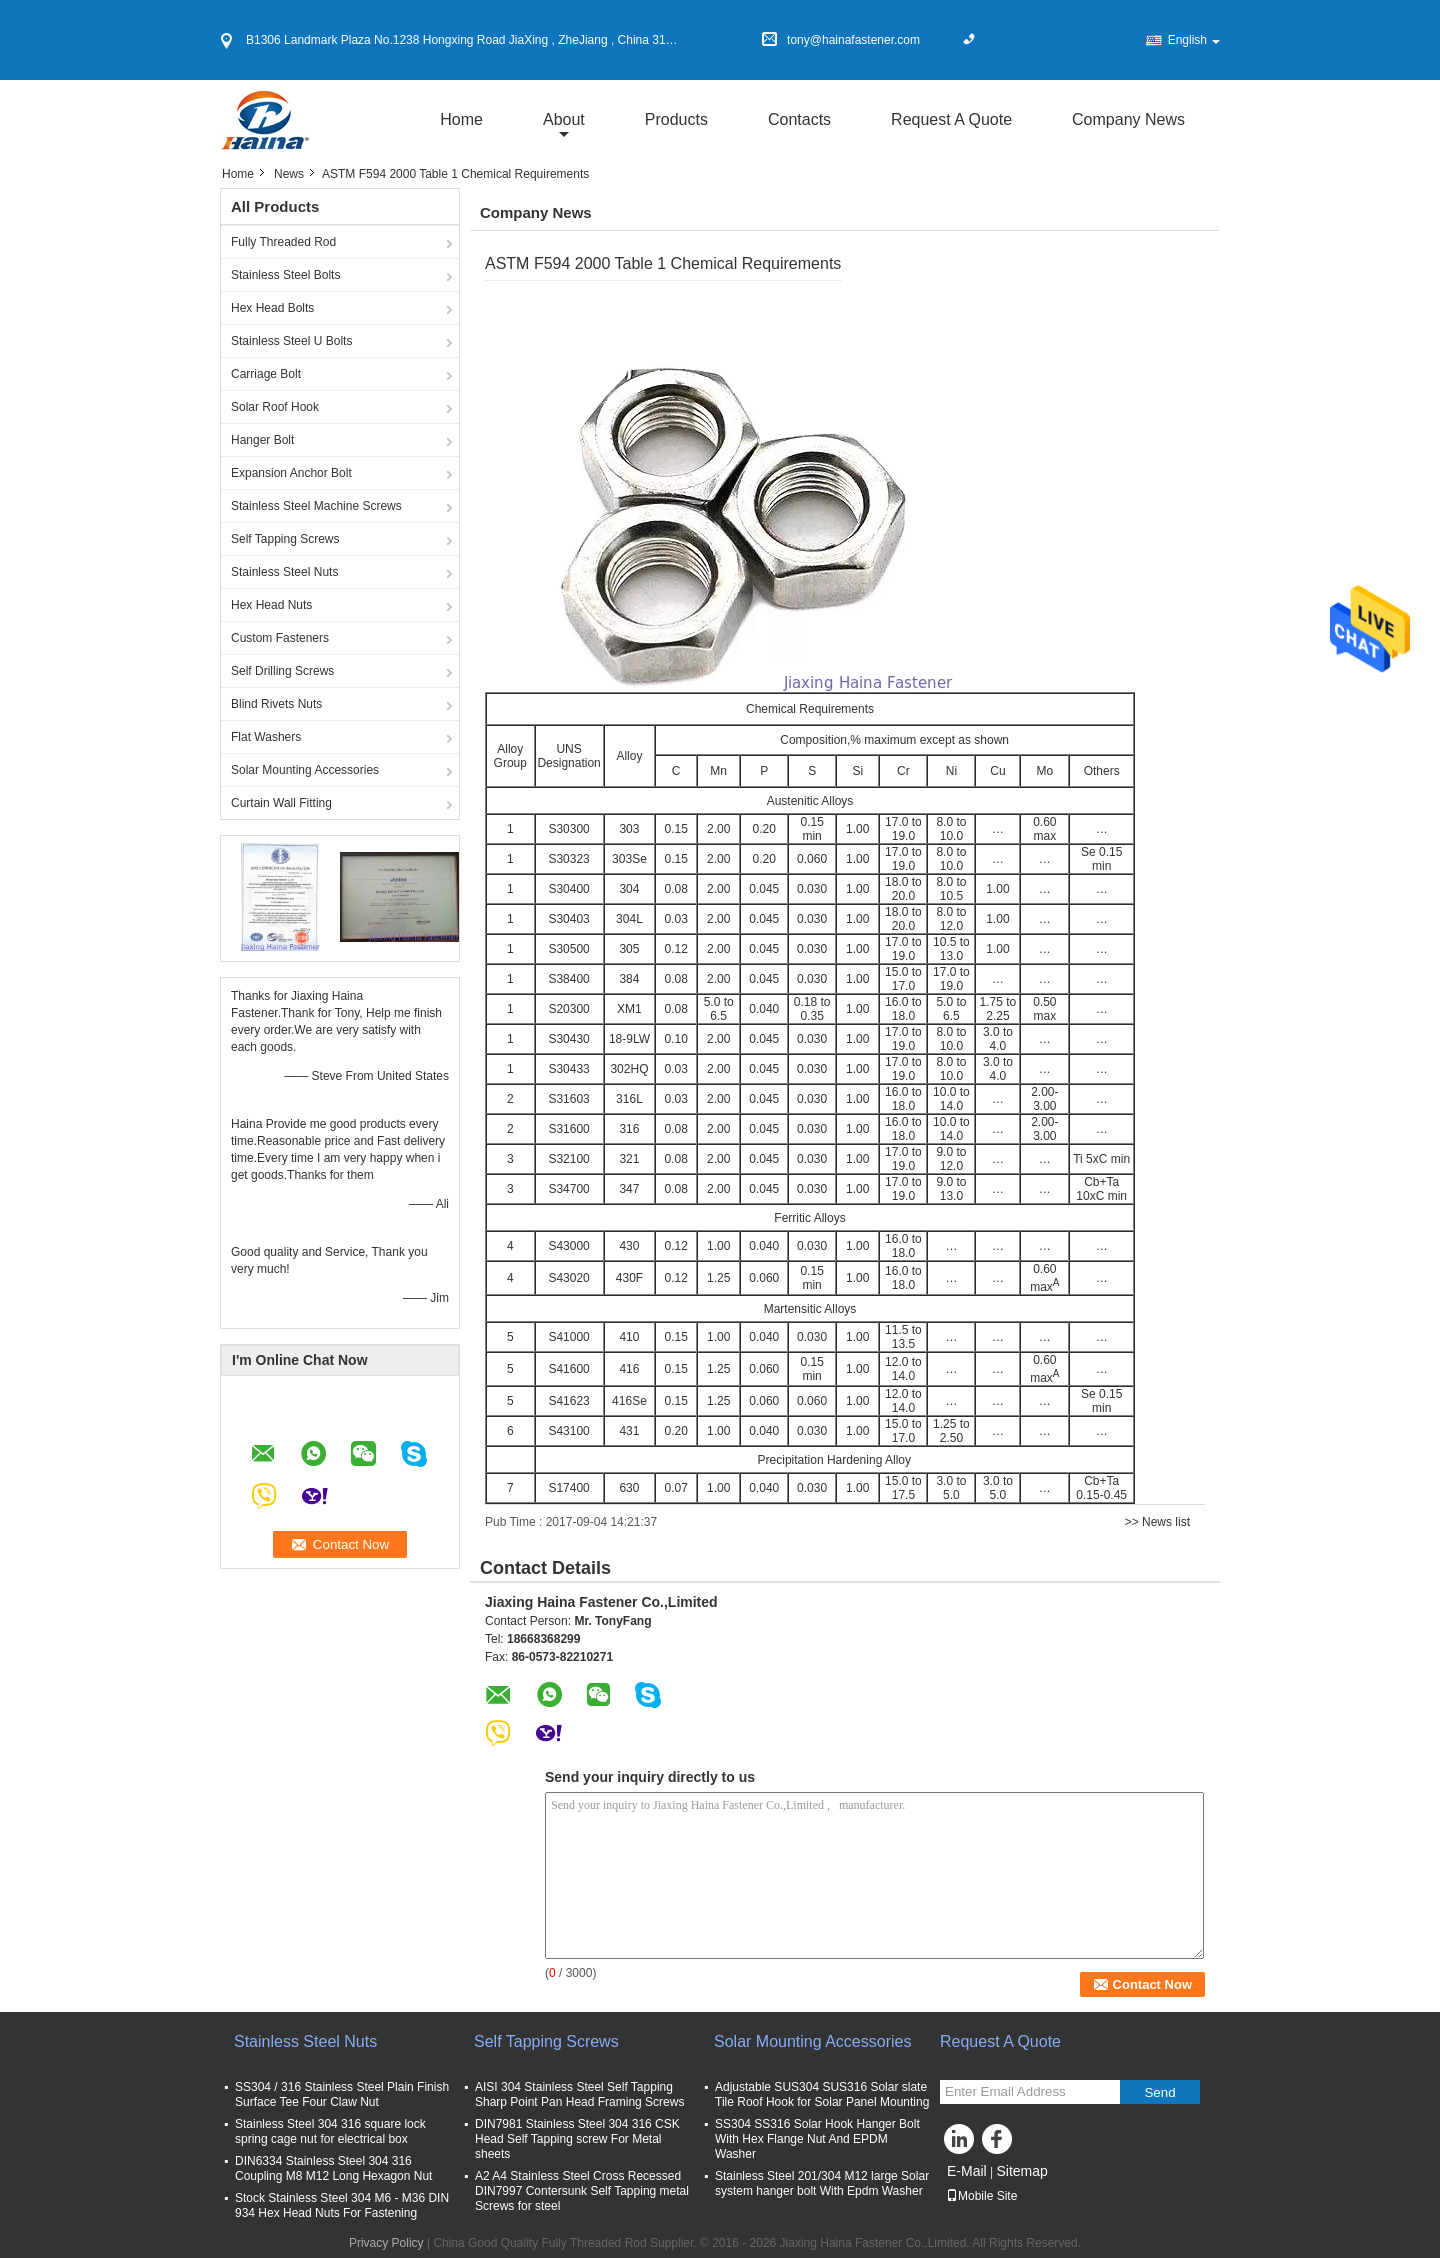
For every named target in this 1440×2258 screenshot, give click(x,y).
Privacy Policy (386, 2243)
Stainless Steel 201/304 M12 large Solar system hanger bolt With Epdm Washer (822, 2183)
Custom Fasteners (280, 638)
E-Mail (967, 2171)
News (289, 174)
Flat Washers (266, 737)
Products (676, 119)
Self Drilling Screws (282, 671)
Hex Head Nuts (271, 605)
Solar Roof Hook (275, 407)
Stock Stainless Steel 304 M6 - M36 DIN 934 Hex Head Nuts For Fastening (342, 2205)
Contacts (799, 119)
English (1194, 40)
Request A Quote (951, 119)
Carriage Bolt (266, 374)
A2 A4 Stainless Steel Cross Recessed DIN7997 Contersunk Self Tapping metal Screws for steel (582, 2191)
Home (461, 119)
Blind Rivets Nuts (276, 704)
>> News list (1157, 1522)
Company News (1128, 119)
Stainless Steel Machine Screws (316, 506)
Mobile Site (981, 2196)
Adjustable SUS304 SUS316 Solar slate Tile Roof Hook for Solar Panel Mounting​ (822, 2094)
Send (1159, 2092)
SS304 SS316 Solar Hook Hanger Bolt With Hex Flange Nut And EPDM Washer (817, 2139)
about (564, 119)
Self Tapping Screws (285, 539)
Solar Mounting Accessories (305, 770)
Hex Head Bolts (272, 308)
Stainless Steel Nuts (284, 572)
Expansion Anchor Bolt (291, 473)
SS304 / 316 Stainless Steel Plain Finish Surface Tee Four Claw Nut (342, 2094)
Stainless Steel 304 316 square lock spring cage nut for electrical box (333, 2131)
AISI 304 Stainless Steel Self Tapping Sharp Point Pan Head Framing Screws (579, 2094)
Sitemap (1021, 2171)
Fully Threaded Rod (283, 242)
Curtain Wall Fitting (281, 803)
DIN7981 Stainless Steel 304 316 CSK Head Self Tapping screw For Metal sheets (577, 2139)
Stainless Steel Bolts (285, 275)
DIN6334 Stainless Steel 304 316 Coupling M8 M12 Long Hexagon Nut (333, 2168)
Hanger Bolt (262, 440)
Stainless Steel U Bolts (291, 341)
